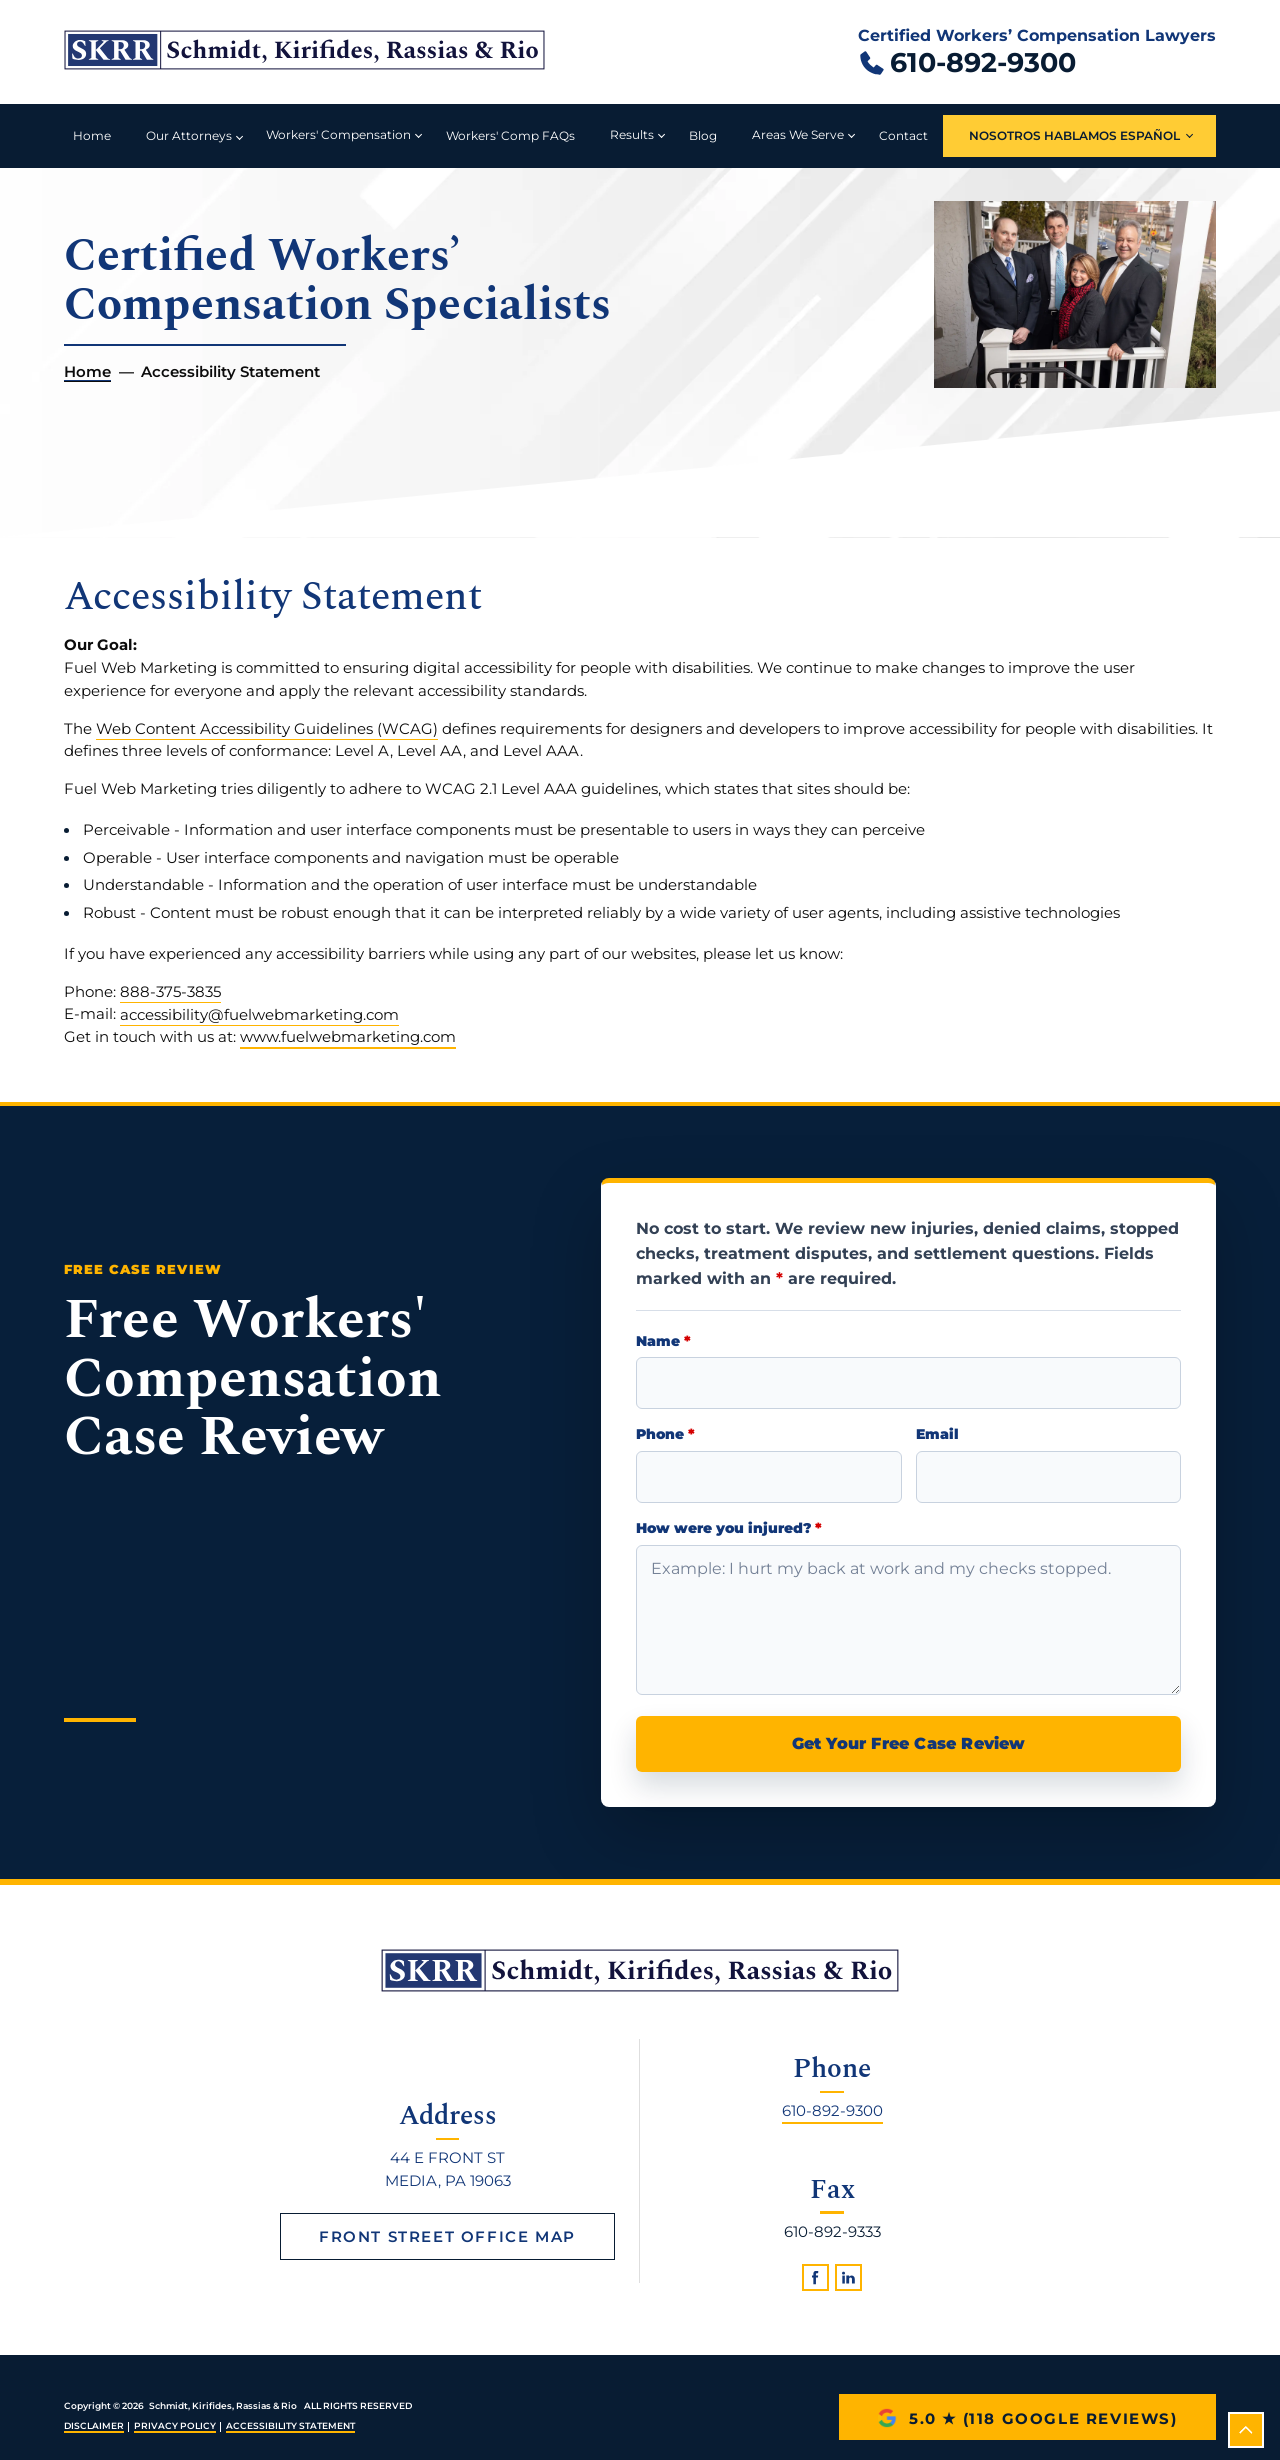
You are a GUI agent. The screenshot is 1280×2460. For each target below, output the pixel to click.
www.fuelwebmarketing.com (348, 1036)
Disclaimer (94, 2425)
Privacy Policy (175, 2425)
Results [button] (632, 135)
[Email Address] (1048, 1477)
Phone (665, 1434)
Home (92, 136)
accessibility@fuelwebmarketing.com (259, 1013)
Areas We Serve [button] (798, 135)
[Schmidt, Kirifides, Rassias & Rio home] (304, 52)
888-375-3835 (170, 991)
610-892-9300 (832, 2109)
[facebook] (815, 2277)
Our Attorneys (189, 136)
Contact (903, 136)
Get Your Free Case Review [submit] (909, 1743)
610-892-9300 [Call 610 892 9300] (983, 62)
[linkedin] (848, 2277)
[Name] (908, 1383)
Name (663, 1341)
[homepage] (640, 1970)
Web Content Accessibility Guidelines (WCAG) (267, 728)
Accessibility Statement (290, 2425)
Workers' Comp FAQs (510, 136)
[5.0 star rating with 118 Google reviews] (1027, 2417)
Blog (703, 136)
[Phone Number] (768, 1477)
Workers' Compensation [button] (338, 135)
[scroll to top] (1246, 2430)
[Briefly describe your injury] (908, 1620)
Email (937, 1434)
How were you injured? (729, 1528)
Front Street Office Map (447, 2236)
